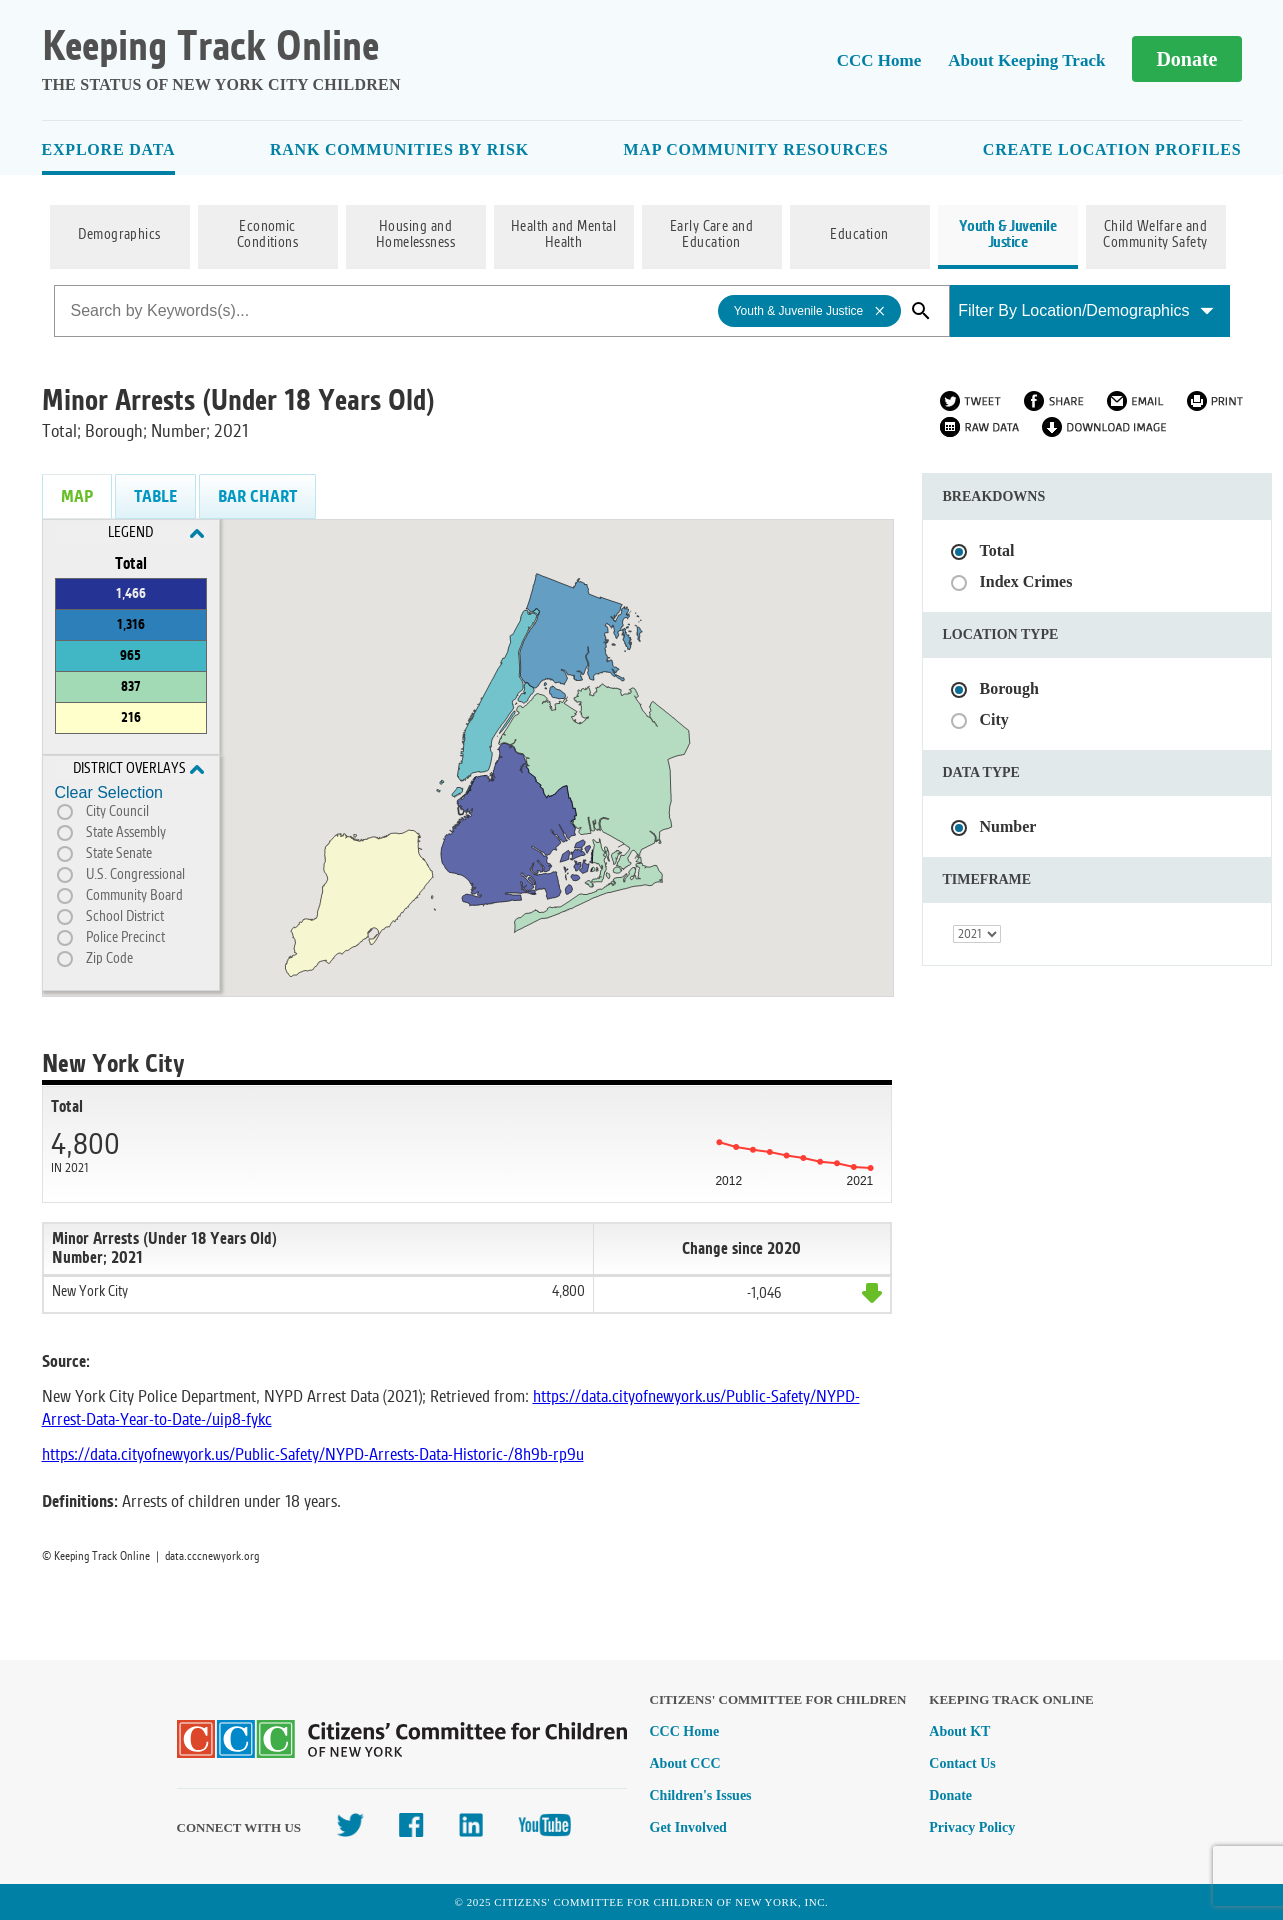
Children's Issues (701, 1795)
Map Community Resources (755, 149)
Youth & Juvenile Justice (1008, 235)
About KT (959, 1731)
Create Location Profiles (1112, 149)
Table (155, 496)
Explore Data (109, 149)
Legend (156, 533)
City (994, 719)
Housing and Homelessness (416, 235)
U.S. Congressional (135, 875)
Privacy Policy (972, 1827)
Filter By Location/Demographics (1085, 310)
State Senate (119, 854)
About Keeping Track (1026, 60)
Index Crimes (1026, 581)
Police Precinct (125, 938)
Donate (1186, 59)
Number (1008, 826)
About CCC (685, 1763)
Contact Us (962, 1763)
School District (125, 917)
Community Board (134, 896)
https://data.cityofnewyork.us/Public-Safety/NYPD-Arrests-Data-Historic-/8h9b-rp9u (313, 1454)
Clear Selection (109, 792)
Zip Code (109, 959)
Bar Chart (257, 496)
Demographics (119, 235)
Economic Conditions (268, 235)
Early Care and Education (712, 235)
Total (997, 550)
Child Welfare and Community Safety (1155, 235)
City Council (117, 812)
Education (859, 235)
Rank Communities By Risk (399, 149)
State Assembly (126, 833)
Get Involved (688, 1827)
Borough (1009, 688)
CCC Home (879, 60)
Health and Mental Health (563, 235)
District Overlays (138, 769)
